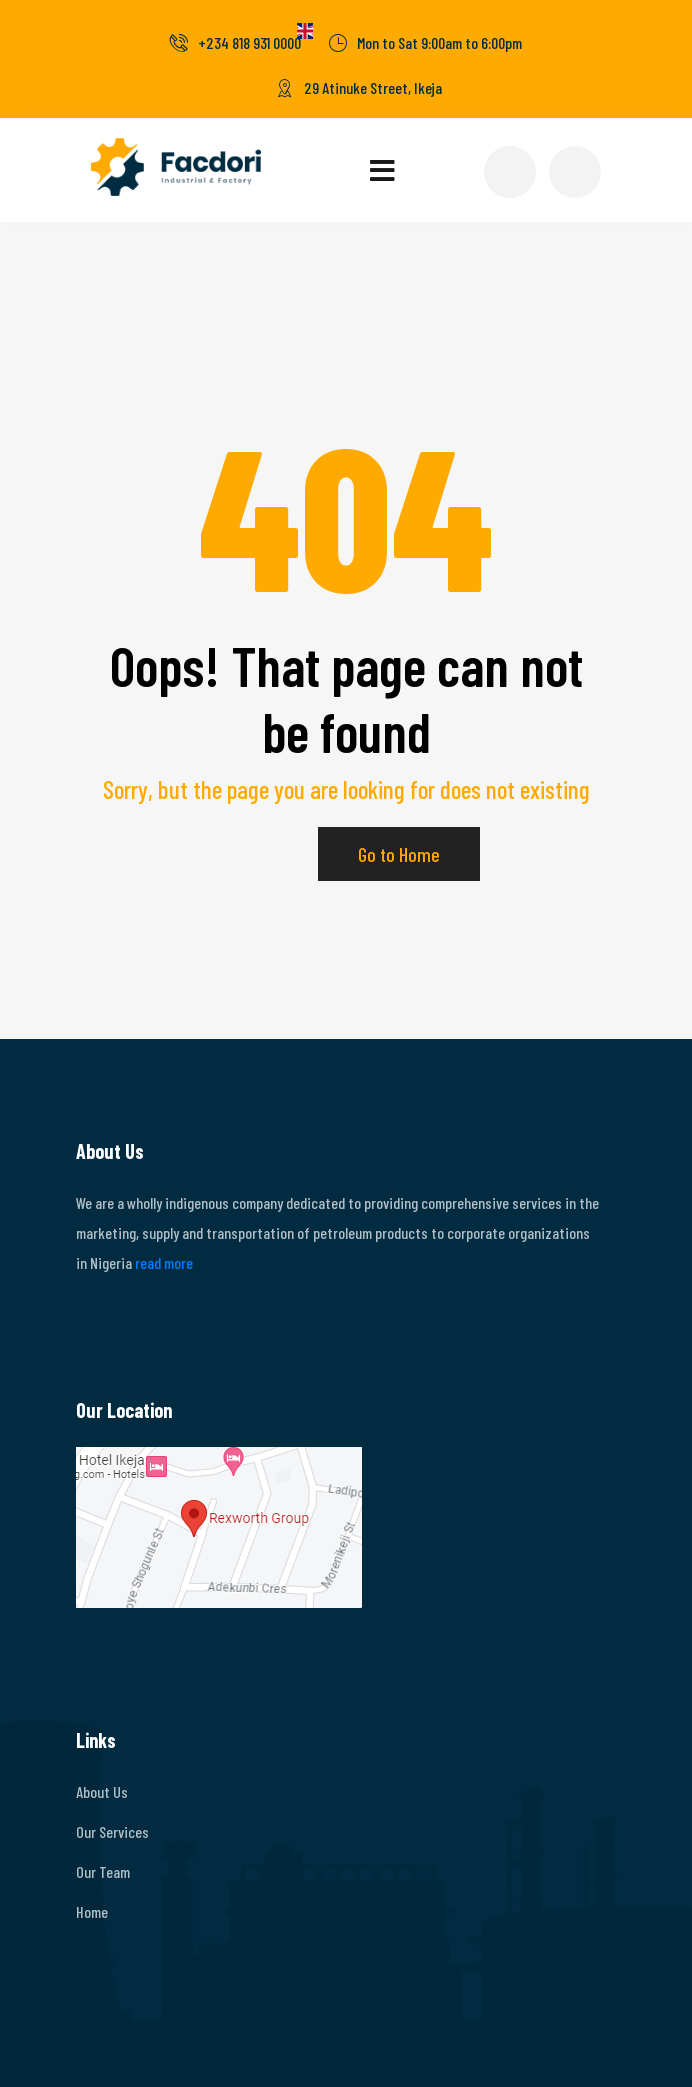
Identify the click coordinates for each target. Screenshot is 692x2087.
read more (164, 1262)
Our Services (112, 1831)
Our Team (103, 1871)
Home (92, 1911)
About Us (102, 1791)
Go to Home (399, 854)
